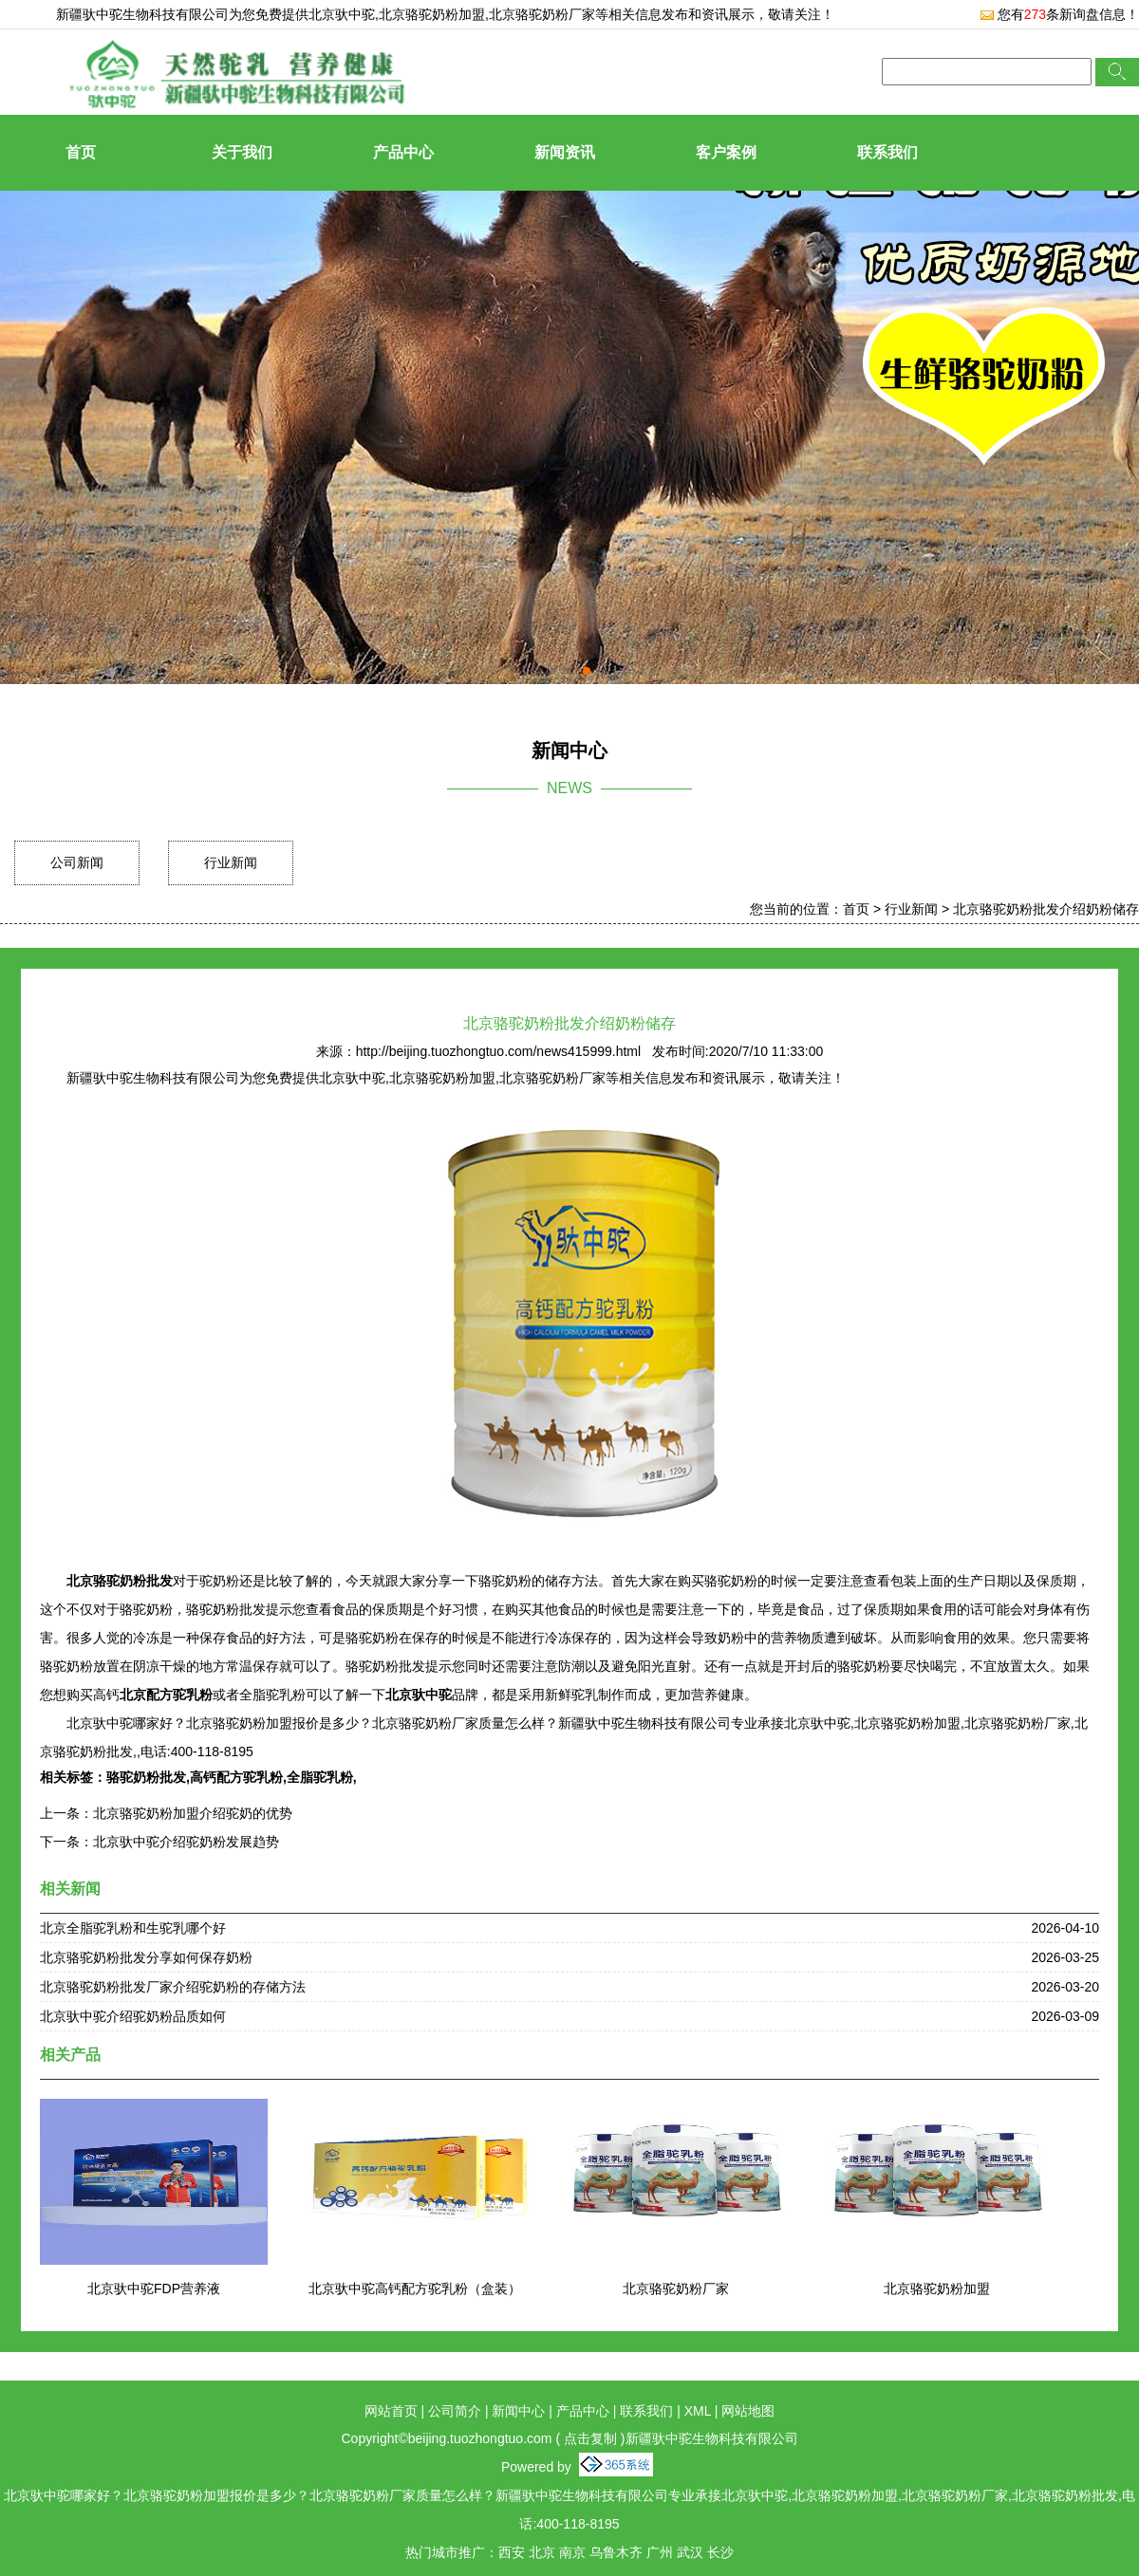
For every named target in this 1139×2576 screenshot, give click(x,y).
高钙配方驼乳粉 (236, 1777)
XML (697, 2410)
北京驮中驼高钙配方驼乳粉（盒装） (414, 2288)
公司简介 (454, 2410)
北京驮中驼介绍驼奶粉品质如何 (133, 2016)
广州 (659, 2552)
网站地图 (748, 2410)
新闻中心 (518, 2410)
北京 (542, 2552)
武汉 (690, 2552)
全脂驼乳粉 (320, 1777)
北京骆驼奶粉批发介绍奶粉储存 (1046, 909)
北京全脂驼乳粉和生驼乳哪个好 (133, 1928)
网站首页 (391, 2410)
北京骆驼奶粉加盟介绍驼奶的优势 (192, 1813)
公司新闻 (76, 862)
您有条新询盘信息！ (1059, 14)
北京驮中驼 (341, 14)
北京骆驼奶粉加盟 (937, 2288)
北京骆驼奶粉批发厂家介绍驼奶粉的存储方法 (173, 1986)
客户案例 (726, 152)
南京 (572, 2552)
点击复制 (590, 2438)
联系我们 (887, 152)
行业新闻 (230, 862)
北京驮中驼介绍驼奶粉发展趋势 (186, 1841)
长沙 (720, 2552)
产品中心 (403, 152)
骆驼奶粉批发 (146, 1777)
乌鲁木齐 (616, 2552)
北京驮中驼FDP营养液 (153, 2288)
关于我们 (242, 152)
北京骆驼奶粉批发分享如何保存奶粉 (146, 1957)
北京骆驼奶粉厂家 (676, 2288)
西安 (511, 2552)
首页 (80, 152)
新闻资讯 (564, 152)
